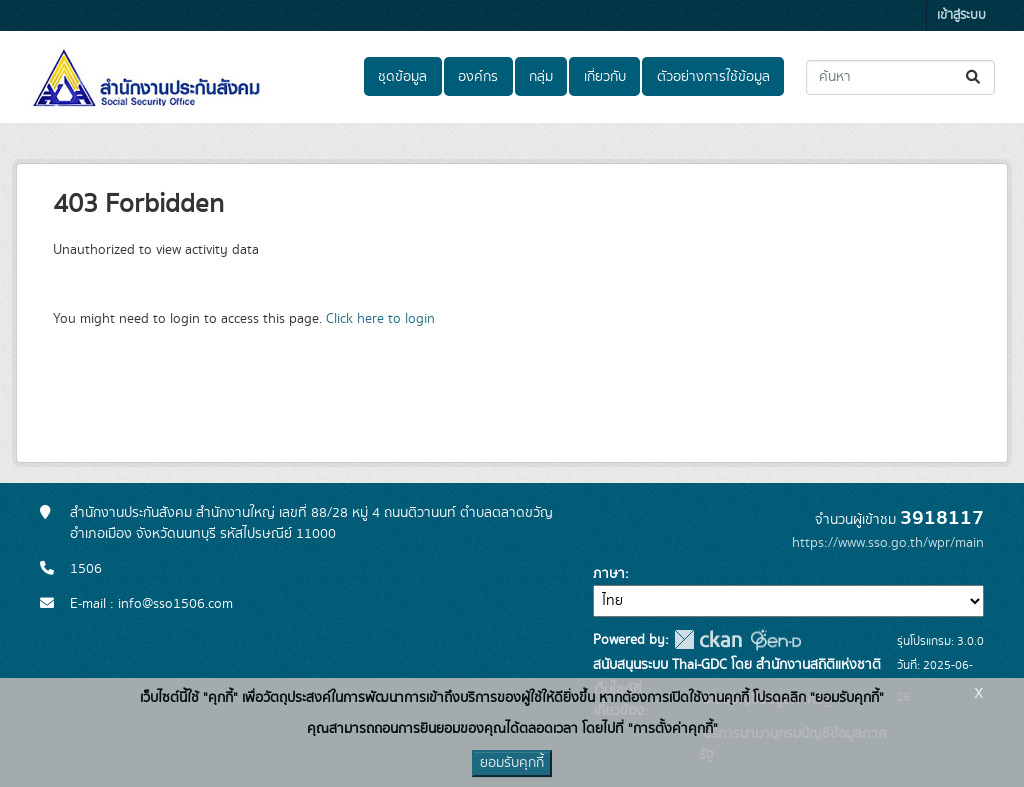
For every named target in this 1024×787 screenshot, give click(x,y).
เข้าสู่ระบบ (961, 15)
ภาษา (609, 574)
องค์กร (478, 77)
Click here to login (380, 319)
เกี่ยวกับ (605, 77)
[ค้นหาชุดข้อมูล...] (900, 77)
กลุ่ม (541, 77)
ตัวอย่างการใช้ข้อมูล (713, 77)
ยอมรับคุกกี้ (512, 763)
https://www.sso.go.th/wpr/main (888, 543)
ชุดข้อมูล (402, 77)
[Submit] (974, 77)
